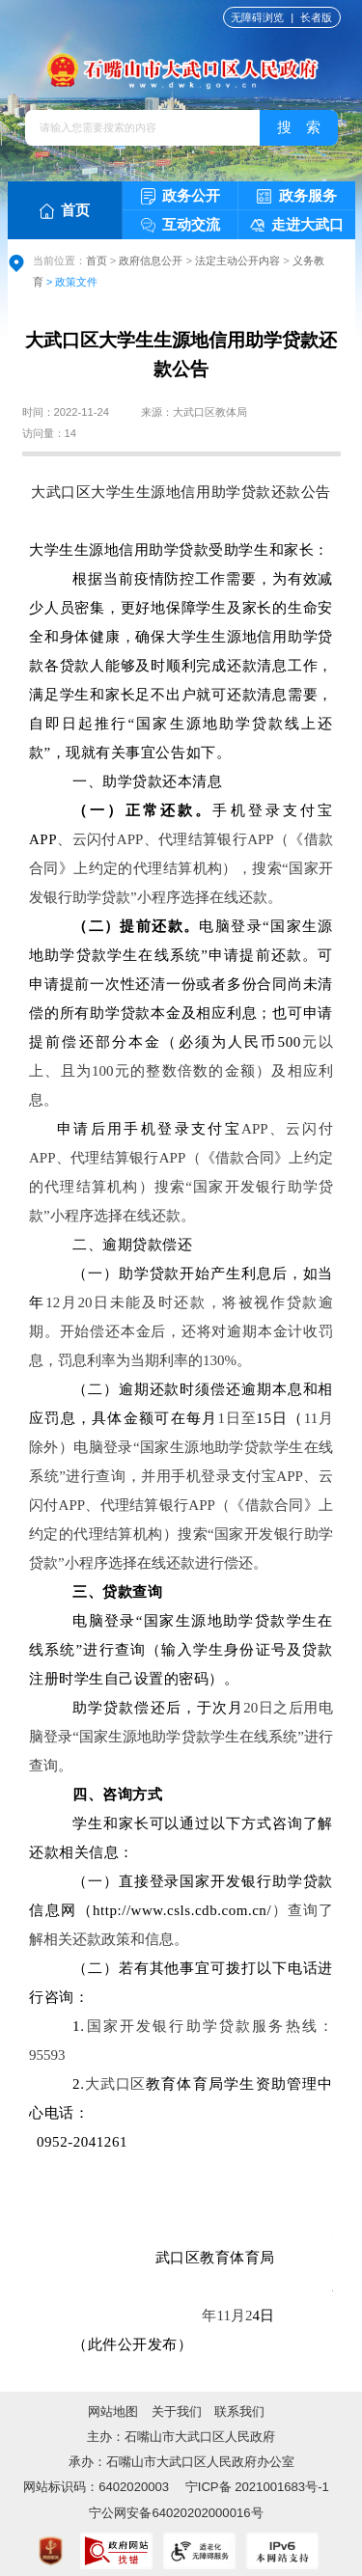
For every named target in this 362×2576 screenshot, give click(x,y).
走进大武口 (297, 224)
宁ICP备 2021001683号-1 (255, 2487)
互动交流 (181, 224)
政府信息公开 (150, 260)
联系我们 (239, 2411)
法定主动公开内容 (237, 260)
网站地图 (113, 2411)
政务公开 (181, 196)
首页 (65, 210)
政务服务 (297, 196)
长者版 (316, 17)
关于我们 (177, 2411)
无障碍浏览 (257, 17)
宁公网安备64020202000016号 (176, 2513)
